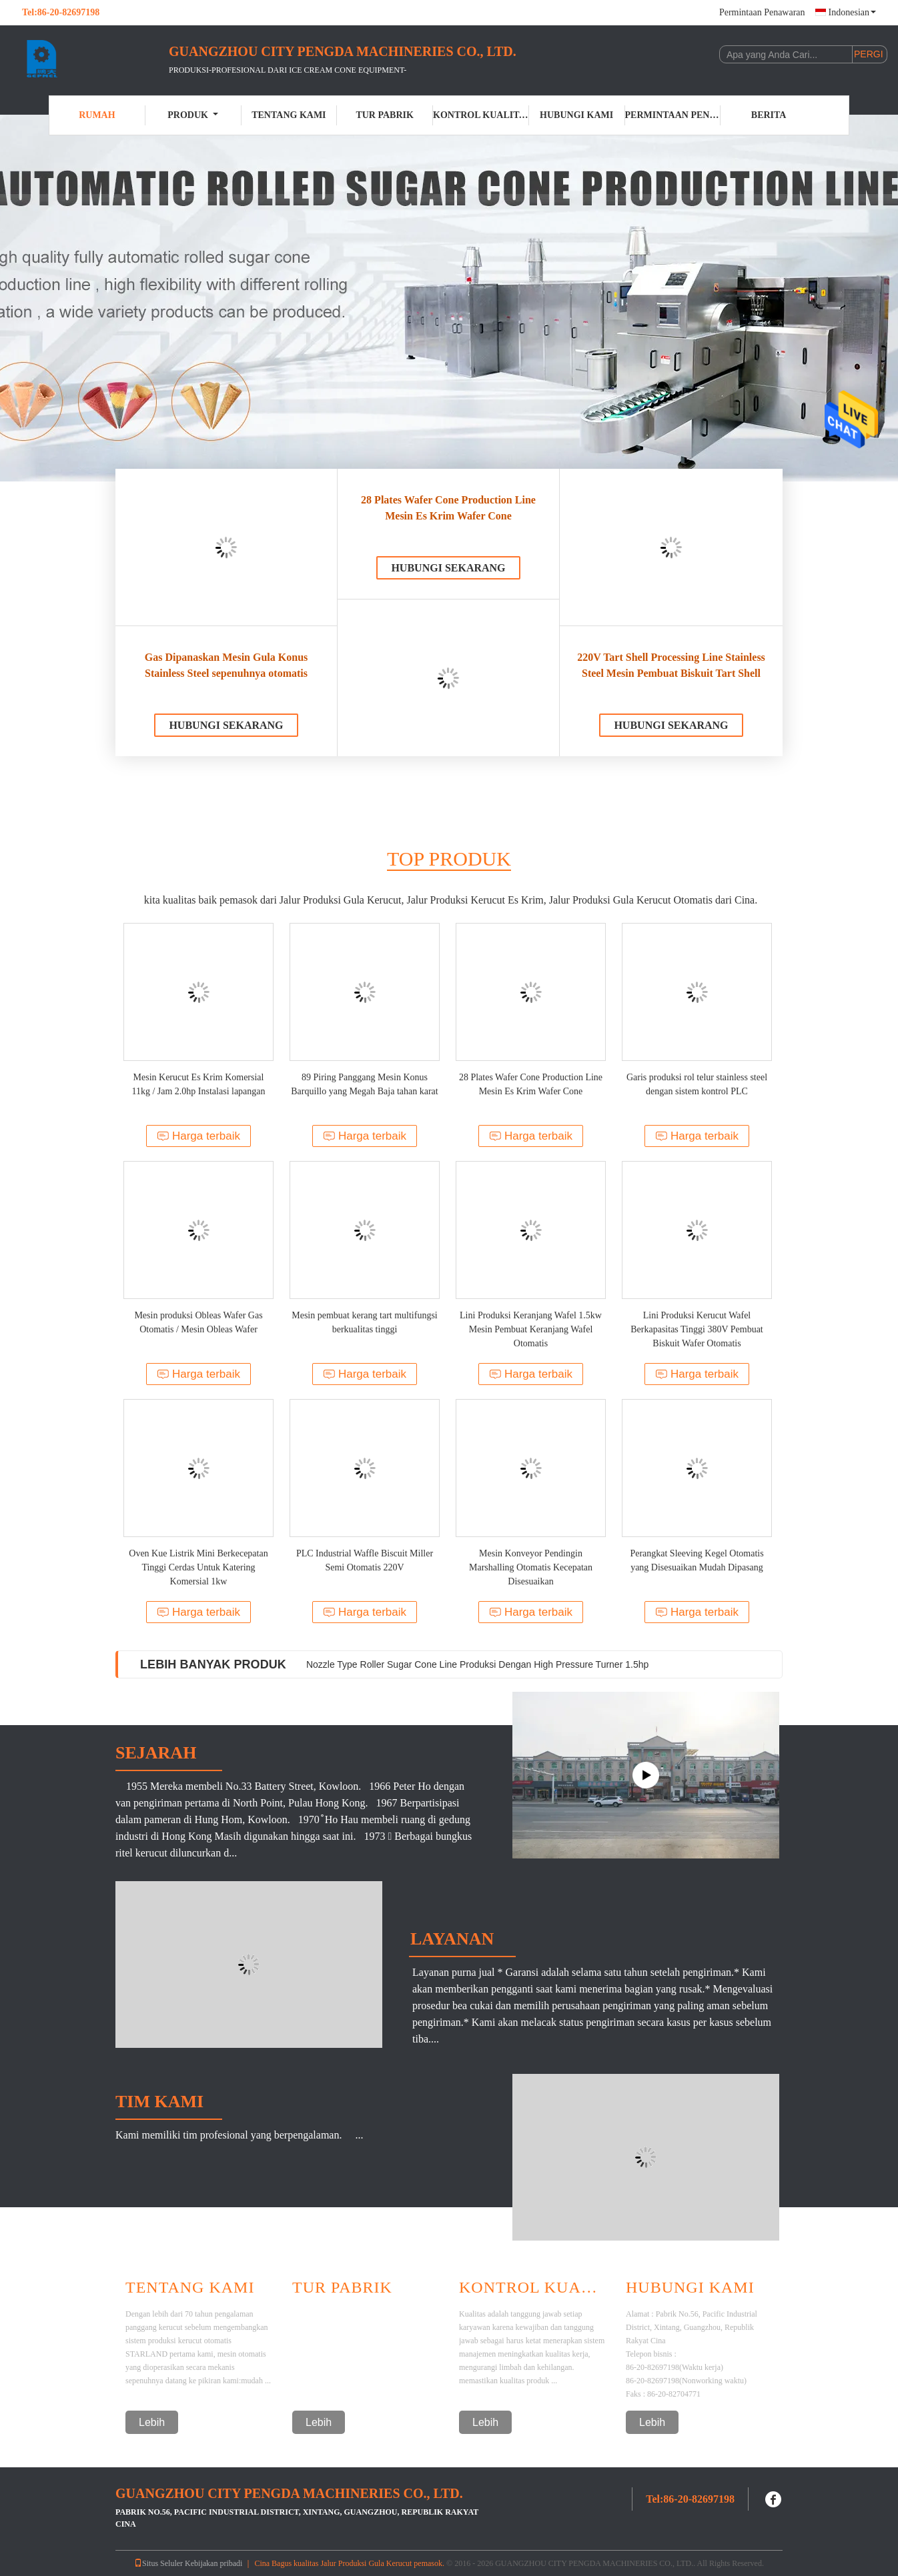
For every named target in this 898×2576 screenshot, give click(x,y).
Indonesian (852, 12)
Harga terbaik (198, 1136)
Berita (769, 115)
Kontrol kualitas (481, 115)
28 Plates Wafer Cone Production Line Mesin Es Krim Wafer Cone (448, 507)
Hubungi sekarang (226, 725)
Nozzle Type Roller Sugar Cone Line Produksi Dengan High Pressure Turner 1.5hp (477, 1664)
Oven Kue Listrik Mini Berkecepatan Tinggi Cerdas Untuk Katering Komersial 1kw (198, 1567)
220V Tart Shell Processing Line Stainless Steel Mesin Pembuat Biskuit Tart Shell (671, 665)
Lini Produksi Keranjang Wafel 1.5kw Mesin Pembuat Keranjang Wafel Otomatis (531, 1329)
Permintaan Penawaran (762, 12)
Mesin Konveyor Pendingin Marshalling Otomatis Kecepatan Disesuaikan (530, 1567)
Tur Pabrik (384, 115)
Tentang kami (289, 115)
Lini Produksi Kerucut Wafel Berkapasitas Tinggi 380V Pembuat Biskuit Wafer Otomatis (696, 1329)
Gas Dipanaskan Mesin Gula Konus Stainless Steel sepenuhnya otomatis (226, 665)
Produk (192, 115)
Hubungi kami (576, 115)
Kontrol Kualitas (532, 2287)
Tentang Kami (189, 2287)
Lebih (152, 2422)
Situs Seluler (158, 2563)
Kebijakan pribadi (213, 2563)
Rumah (97, 115)
